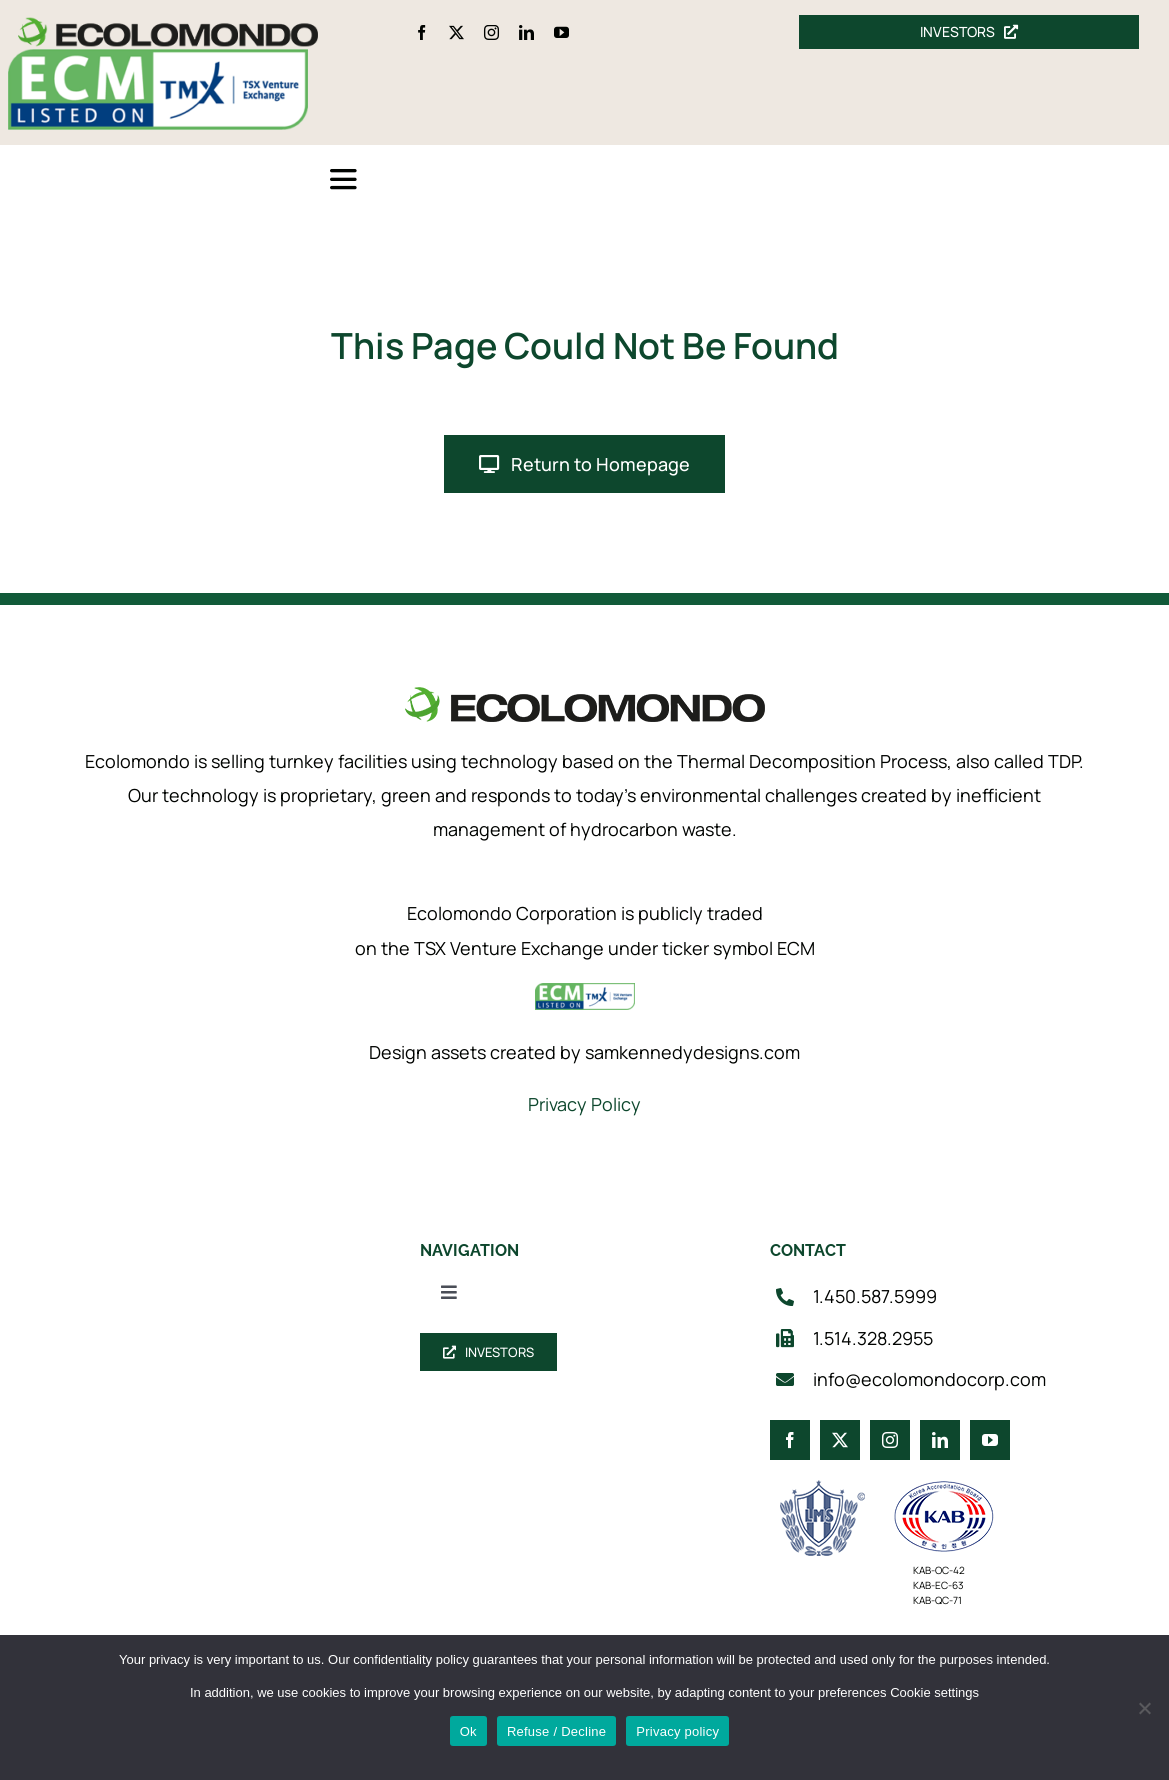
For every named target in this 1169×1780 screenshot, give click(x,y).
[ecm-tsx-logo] (158, 58)
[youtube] (561, 32)
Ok (468, 1731)
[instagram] (491, 32)
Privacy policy (677, 1731)
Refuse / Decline (556, 1731)
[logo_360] (168, 25)
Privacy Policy (584, 1104)
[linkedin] (526, 32)
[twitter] (456, 32)
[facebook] (421, 32)
